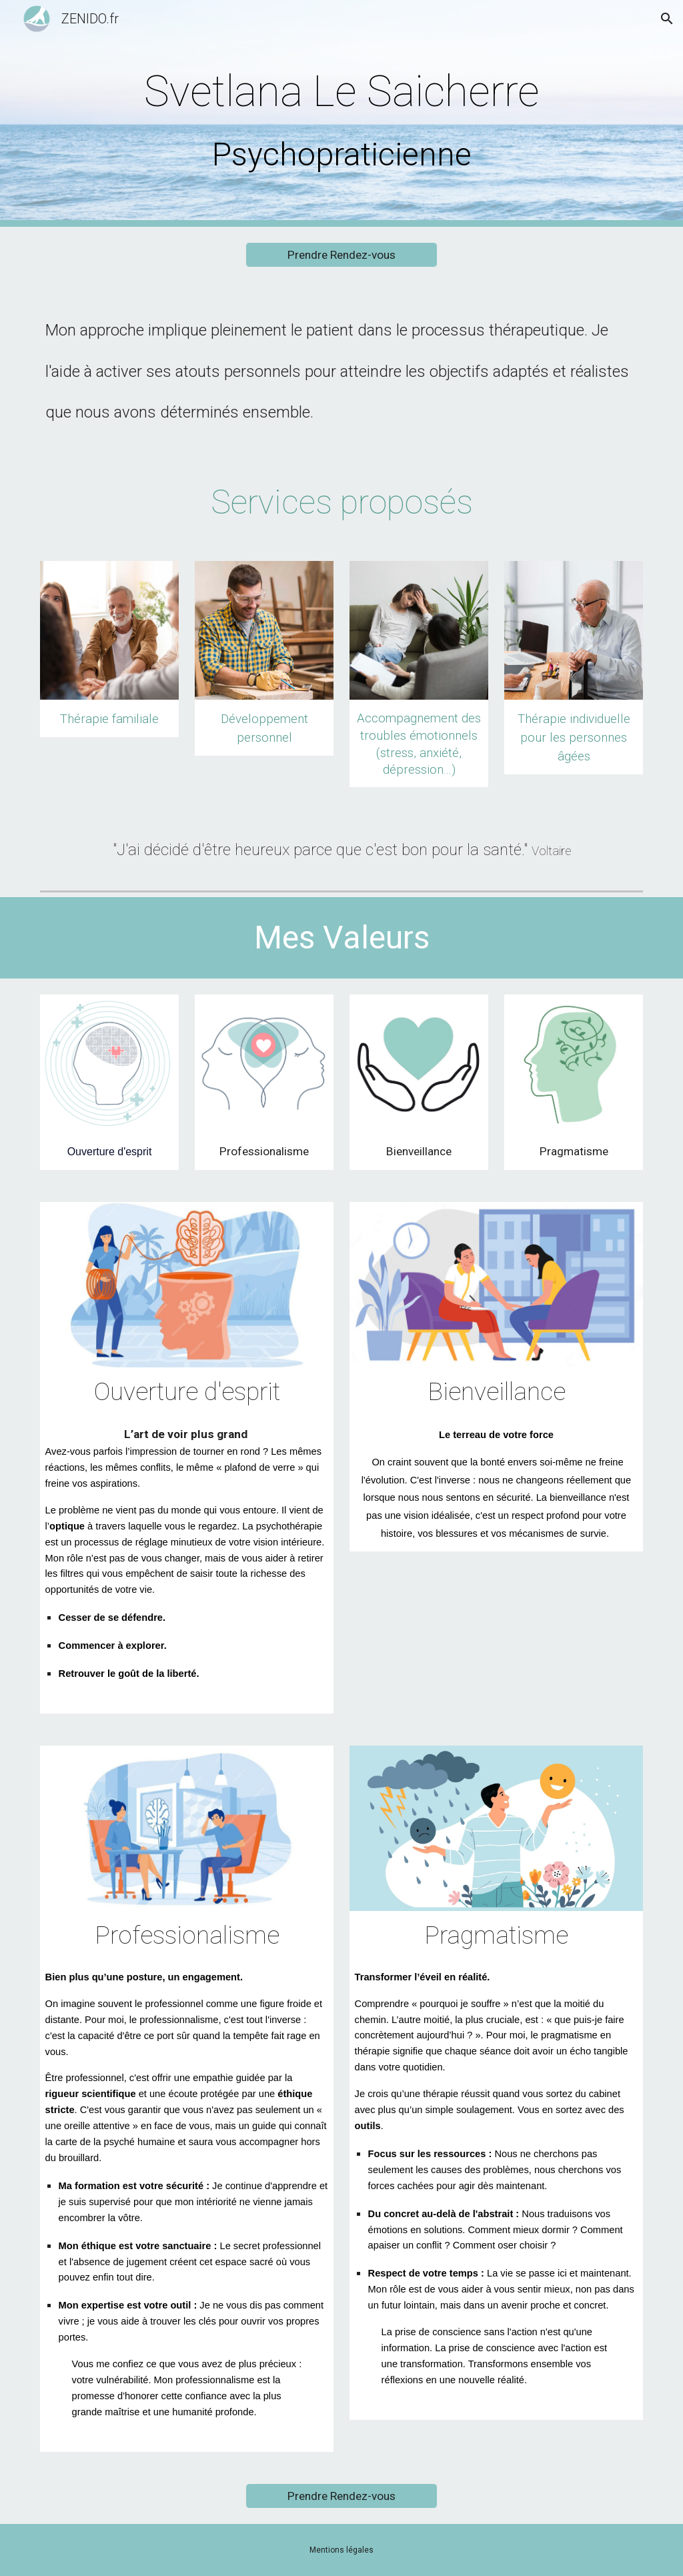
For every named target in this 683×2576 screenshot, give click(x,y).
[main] (342, 114)
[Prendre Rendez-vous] (341, 255)
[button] (667, 19)
